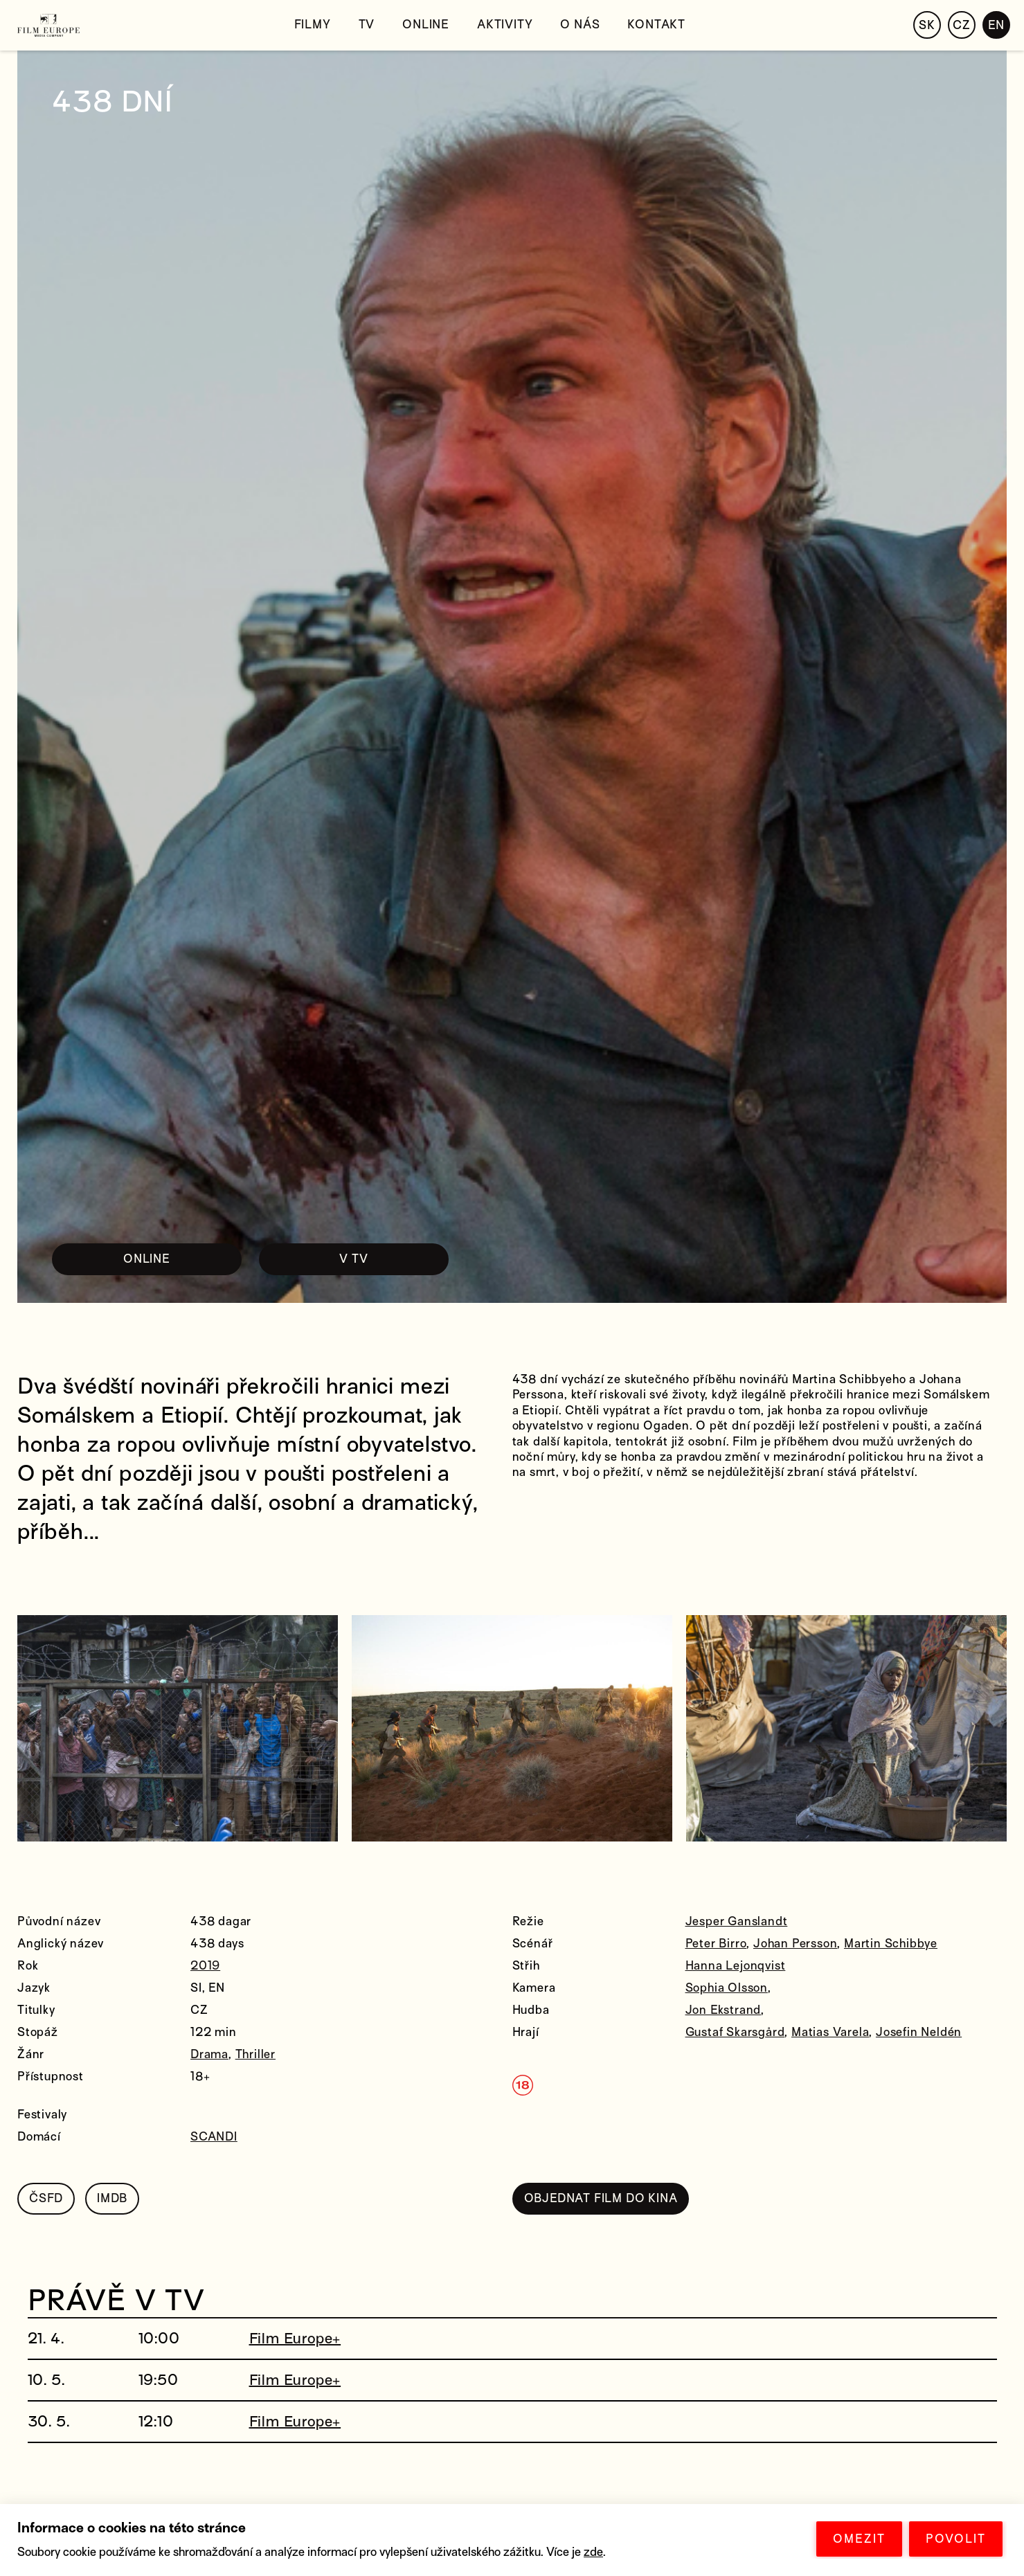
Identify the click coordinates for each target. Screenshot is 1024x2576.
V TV (353, 1259)
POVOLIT (956, 2539)
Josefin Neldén (919, 2032)
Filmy (312, 24)
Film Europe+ (295, 2338)
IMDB (112, 2198)
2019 (205, 1965)
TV (367, 24)
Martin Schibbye (890, 1943)
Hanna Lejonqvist (735, 1965)
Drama (209, 2054)
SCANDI (213, 2136)
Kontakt (656, 24)
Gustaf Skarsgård (735, 2032)
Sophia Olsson (726, 1987)
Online (425, 24)
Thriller (255, 2054)
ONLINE (146, 1259)
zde (593, 2552)
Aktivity (504, 24)
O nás (580, 24)
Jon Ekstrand (723, 2010)
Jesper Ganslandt (736, 1921)
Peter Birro (716, 1943)
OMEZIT (859, 2539)
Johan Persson (795, 1943)
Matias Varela (830, 2032)
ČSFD (46, 2198)
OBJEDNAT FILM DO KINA (601, 2198)
